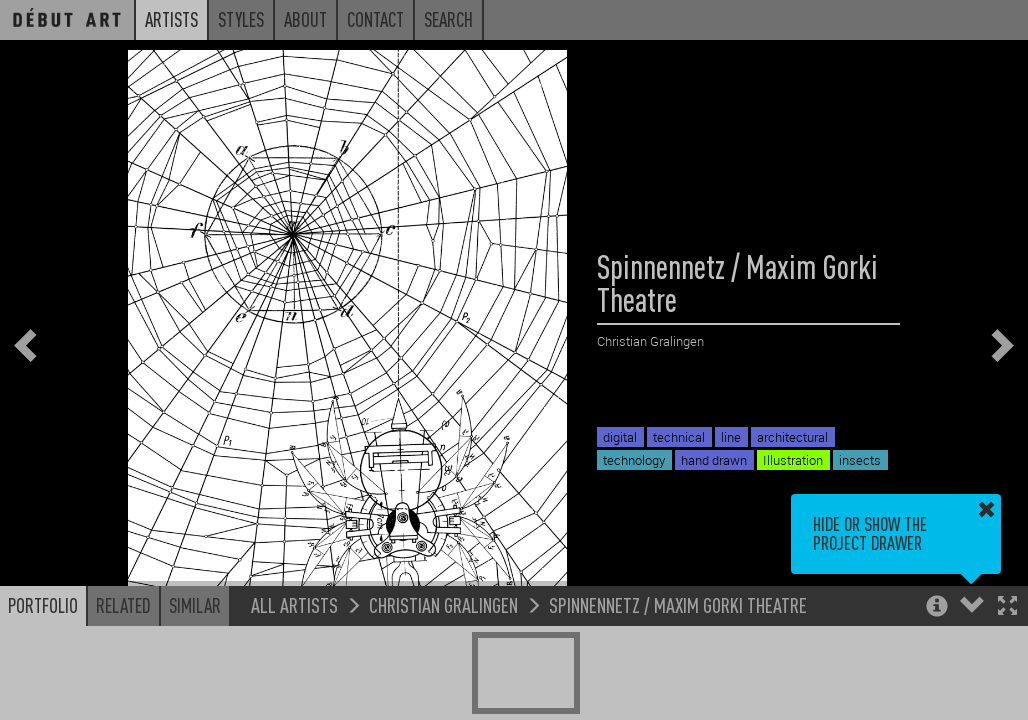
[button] (1007, 607)
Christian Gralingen (443, 604)
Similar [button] (195, 605)
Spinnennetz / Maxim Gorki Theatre (678, 604)
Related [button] (123, 605)
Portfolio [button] (43, 605)
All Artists (294, 604)
